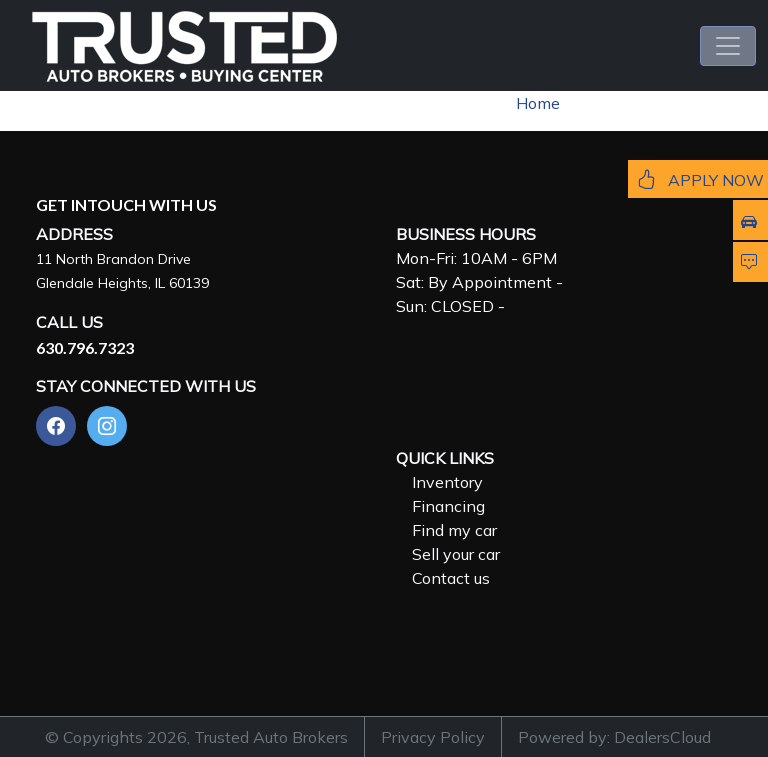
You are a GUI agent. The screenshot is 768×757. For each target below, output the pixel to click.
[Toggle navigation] (728, 46)
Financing (448, 506)
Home (538, 103)
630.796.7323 (85, 347)
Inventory (447, 482)
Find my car (454, 530)
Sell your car (456, 554)
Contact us (451, 578)
